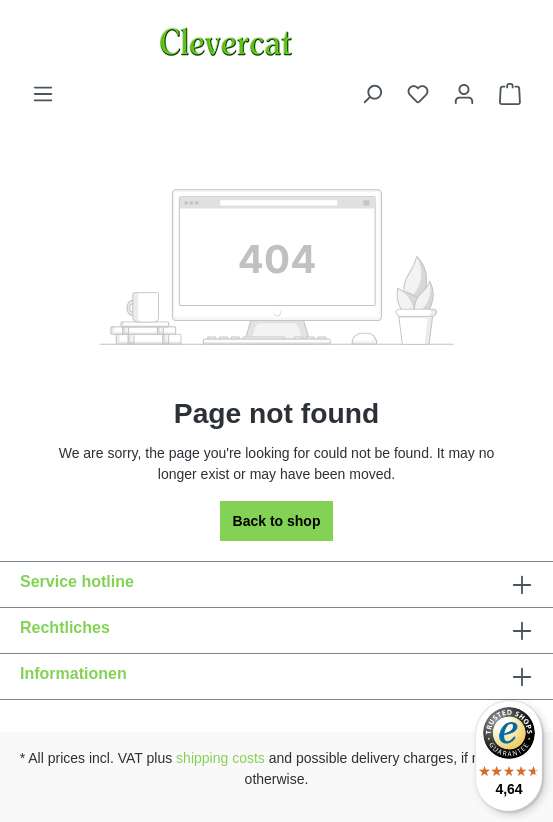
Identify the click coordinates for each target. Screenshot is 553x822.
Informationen (73, 673)
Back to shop (277, 521)
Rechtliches (65, 627)
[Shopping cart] (510, 94)
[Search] (372, 94)
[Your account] (464, 94)
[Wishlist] (418, 94)
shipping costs (220, 758)
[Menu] (43, 94)
